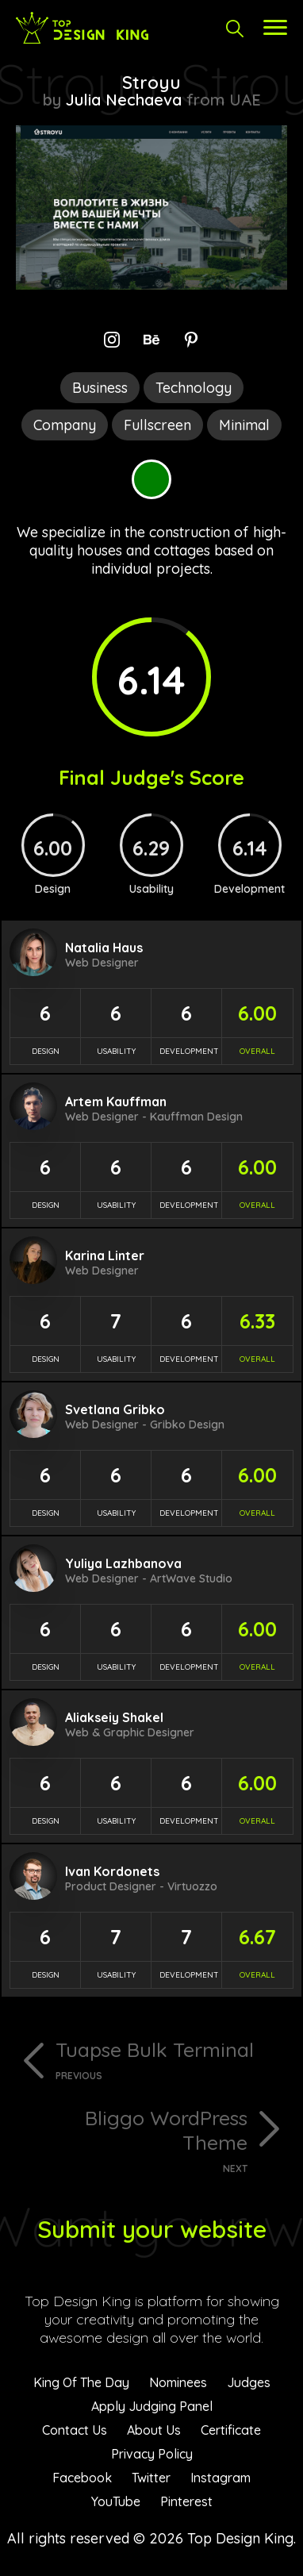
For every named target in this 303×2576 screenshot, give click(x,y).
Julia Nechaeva (124, 100)
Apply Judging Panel (152, 2406)
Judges (248, 2382)
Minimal (244, 425)
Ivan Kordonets (112, 1871)
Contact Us (74, 2430)
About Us (154, 2430)
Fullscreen (157, 425)
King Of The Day (81, 2382)
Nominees (178, 2382)
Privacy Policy (152, 2454)
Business (100, 388)
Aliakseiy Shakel (114, 1717)
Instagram (220, 2478)
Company (64, 425)
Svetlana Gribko (115, 1409)
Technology (193, 388)
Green (151, 479)
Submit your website (152, 2229)
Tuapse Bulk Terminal (171, 2059)
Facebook (82, 2478)
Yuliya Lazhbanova (123, 1563)
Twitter (151, 2478)
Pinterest (186, 2501)
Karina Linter (104, 1255)
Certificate (231, 2430)
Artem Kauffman (116, 1101)
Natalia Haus (104, 947)
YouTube (115, 2501)
